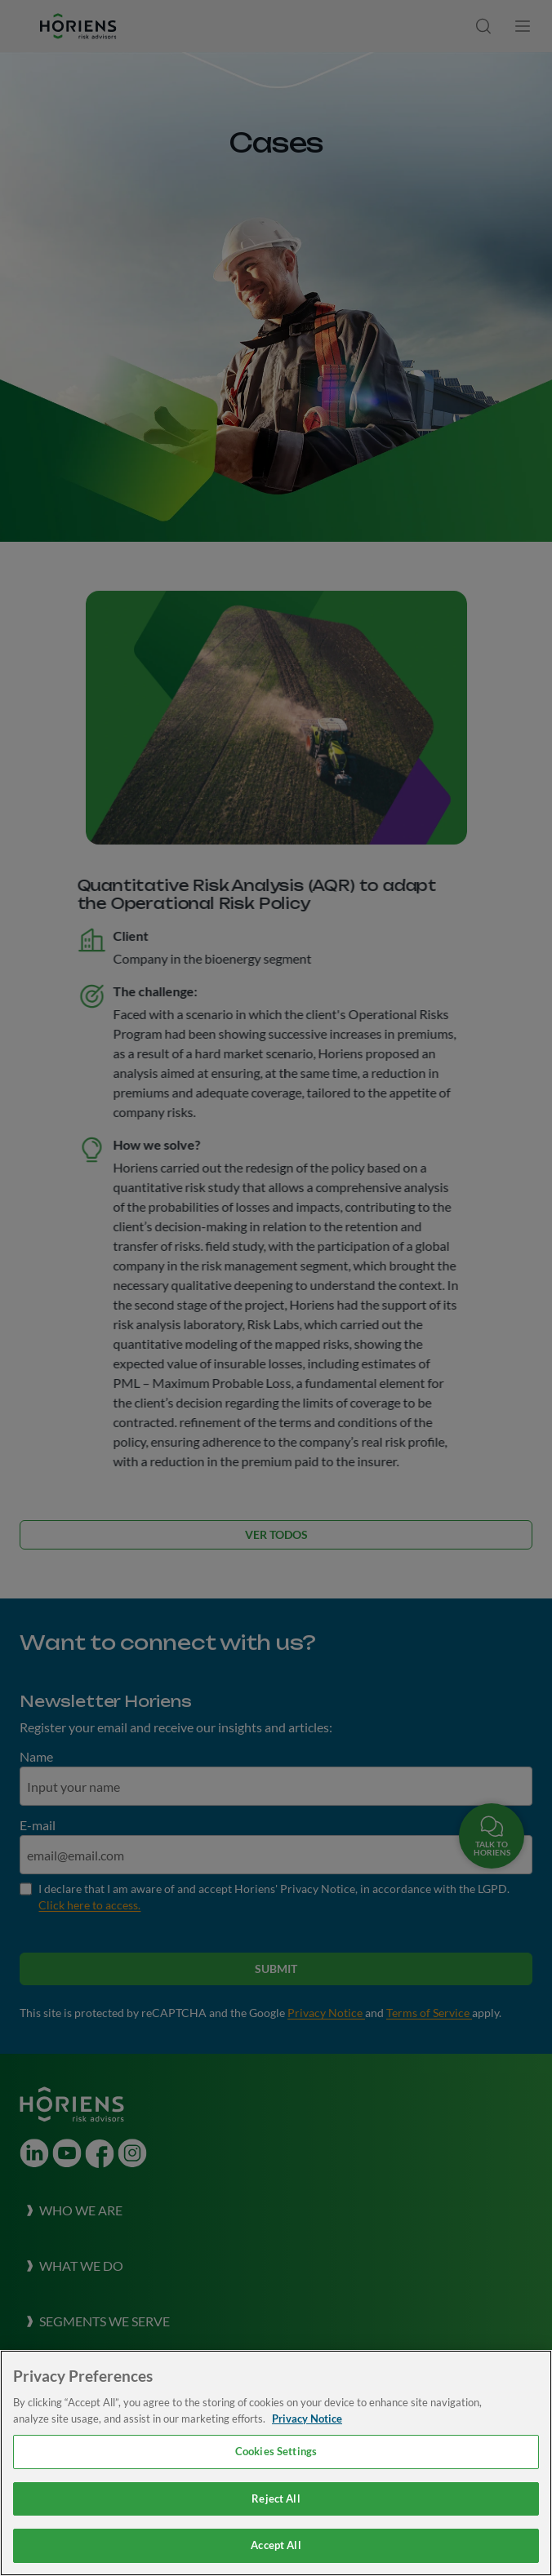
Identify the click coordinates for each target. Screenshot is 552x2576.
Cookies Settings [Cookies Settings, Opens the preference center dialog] (276, 2451)
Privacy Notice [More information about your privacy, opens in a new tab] (307, 2418)
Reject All (276, 2498)
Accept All (275, 2545)
